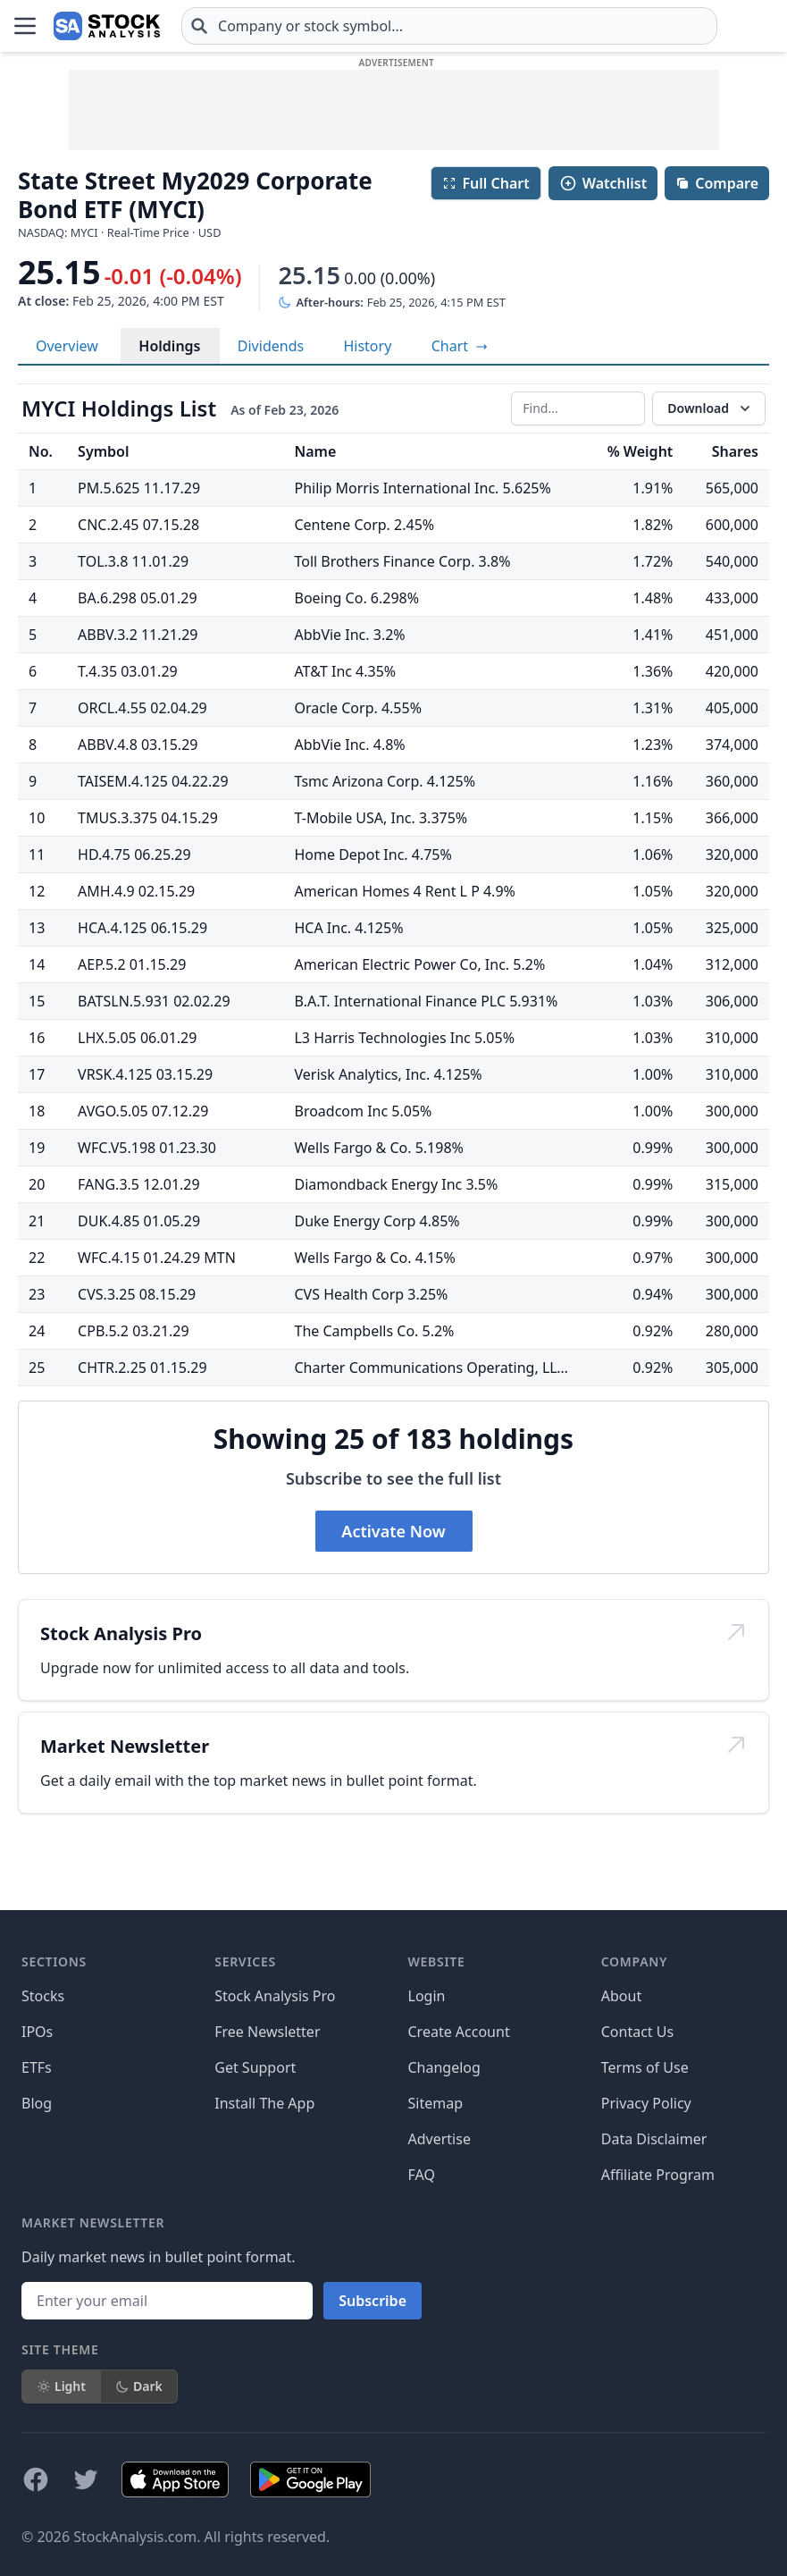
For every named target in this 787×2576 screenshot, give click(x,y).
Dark (139, 2386)
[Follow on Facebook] (35, 2479)
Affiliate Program (658, 2175)
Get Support (255, 2067)
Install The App (264, 2103)
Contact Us (637, 2031)
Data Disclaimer (654, 2139)
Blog (36, 2103)
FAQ (421, 2175)
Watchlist (603, 183)
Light (61, 2386)
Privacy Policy (646, 2103)
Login (427, 1996)
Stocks (42, 1996)
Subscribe (372, 2301)
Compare (716, 183)
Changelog (444, 2067)
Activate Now (393, 1531)
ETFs (36, 2067)
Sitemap (436, 2103)
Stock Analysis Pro (274, 1996)
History (367, 346)
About (621, 1996)
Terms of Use (645, 2067)
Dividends (271, 346)
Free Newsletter (267, 2031)
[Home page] (106, 26)
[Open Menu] (25, 26)
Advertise (439, 2139)
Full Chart (485, 183)
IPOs (37, 2031)
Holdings (169, 346)
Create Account (459, 2031)
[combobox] (449, 26)
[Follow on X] (85, 2479)
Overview (67, 346)
